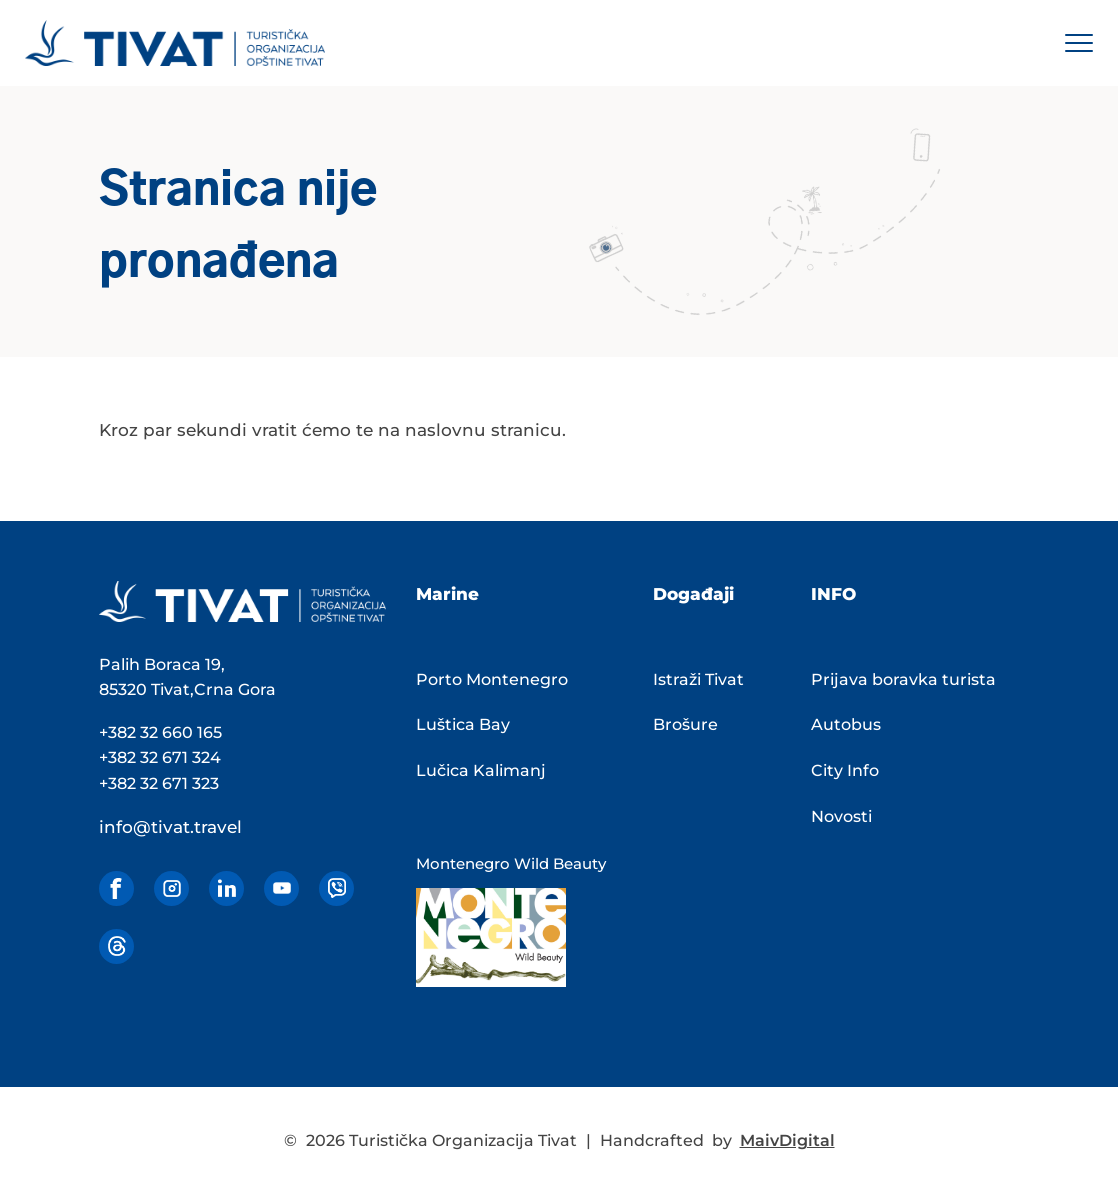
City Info (845, 770)
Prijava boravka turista (903, 679)
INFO (833, 594)
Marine (447, 594)
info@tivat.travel (170, 827)
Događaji (693, 594)
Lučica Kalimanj (481, 770)
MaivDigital (787, 1140)
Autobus (846, 724)
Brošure (685, 724)
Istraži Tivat (698, 679)
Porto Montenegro (492, 679)
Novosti (841, 816)
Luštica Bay (463, 724)
